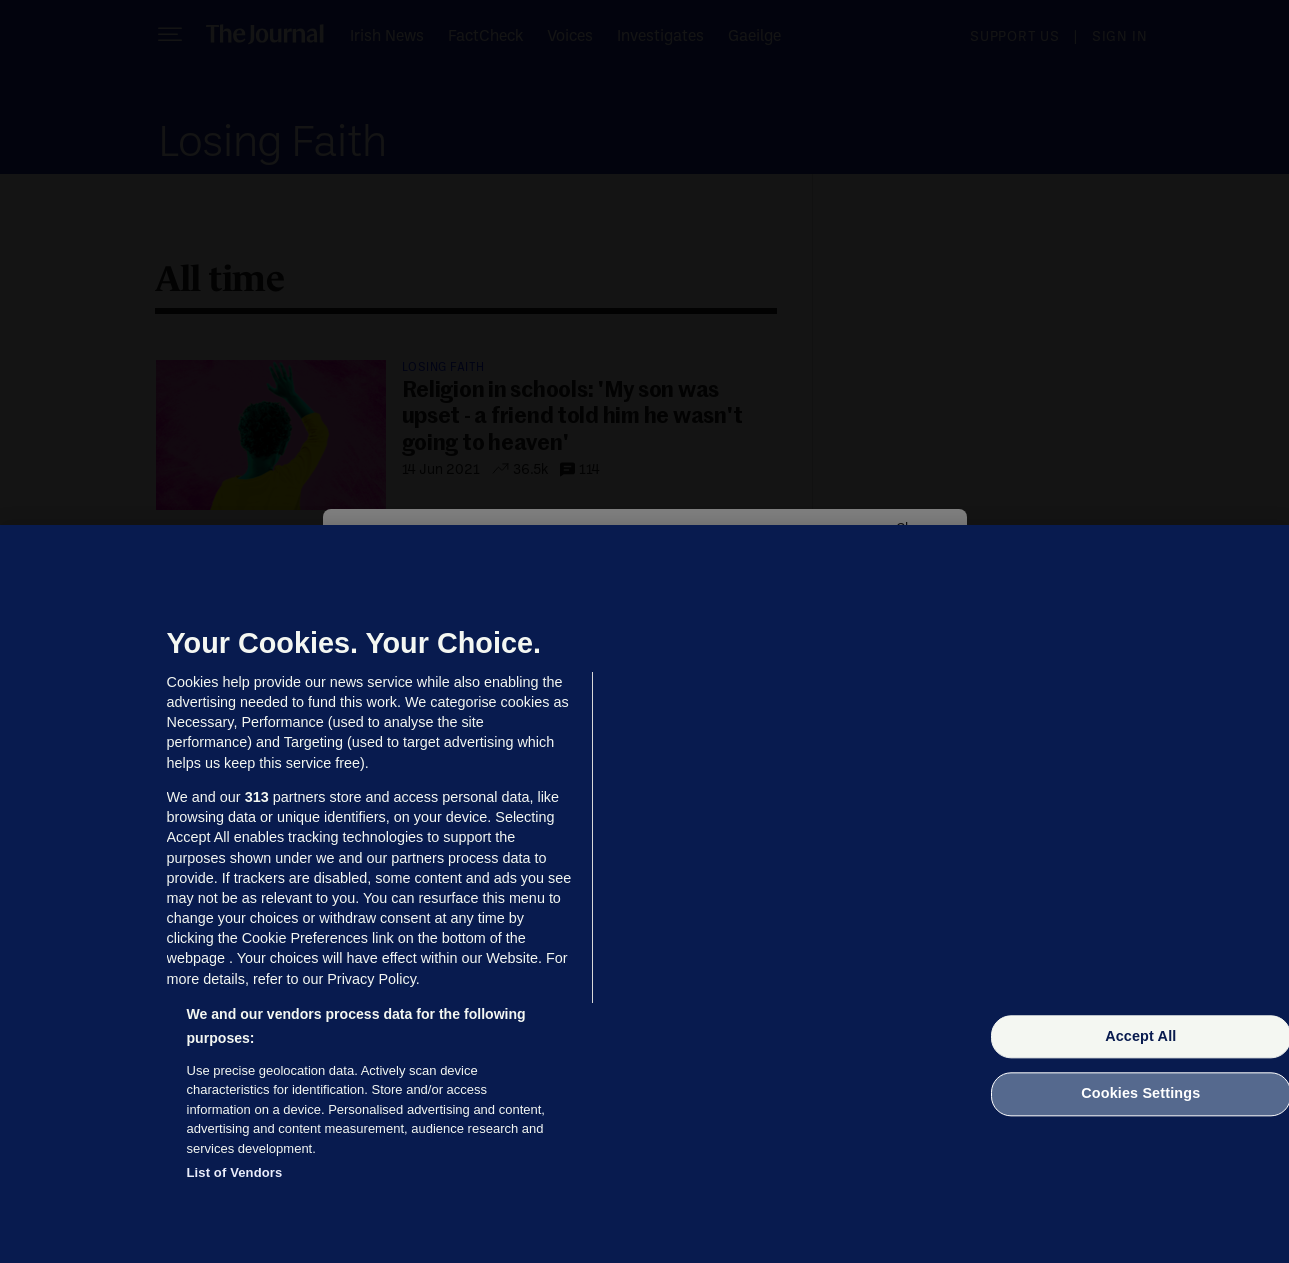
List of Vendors (235, 1172)
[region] (644, 894)
